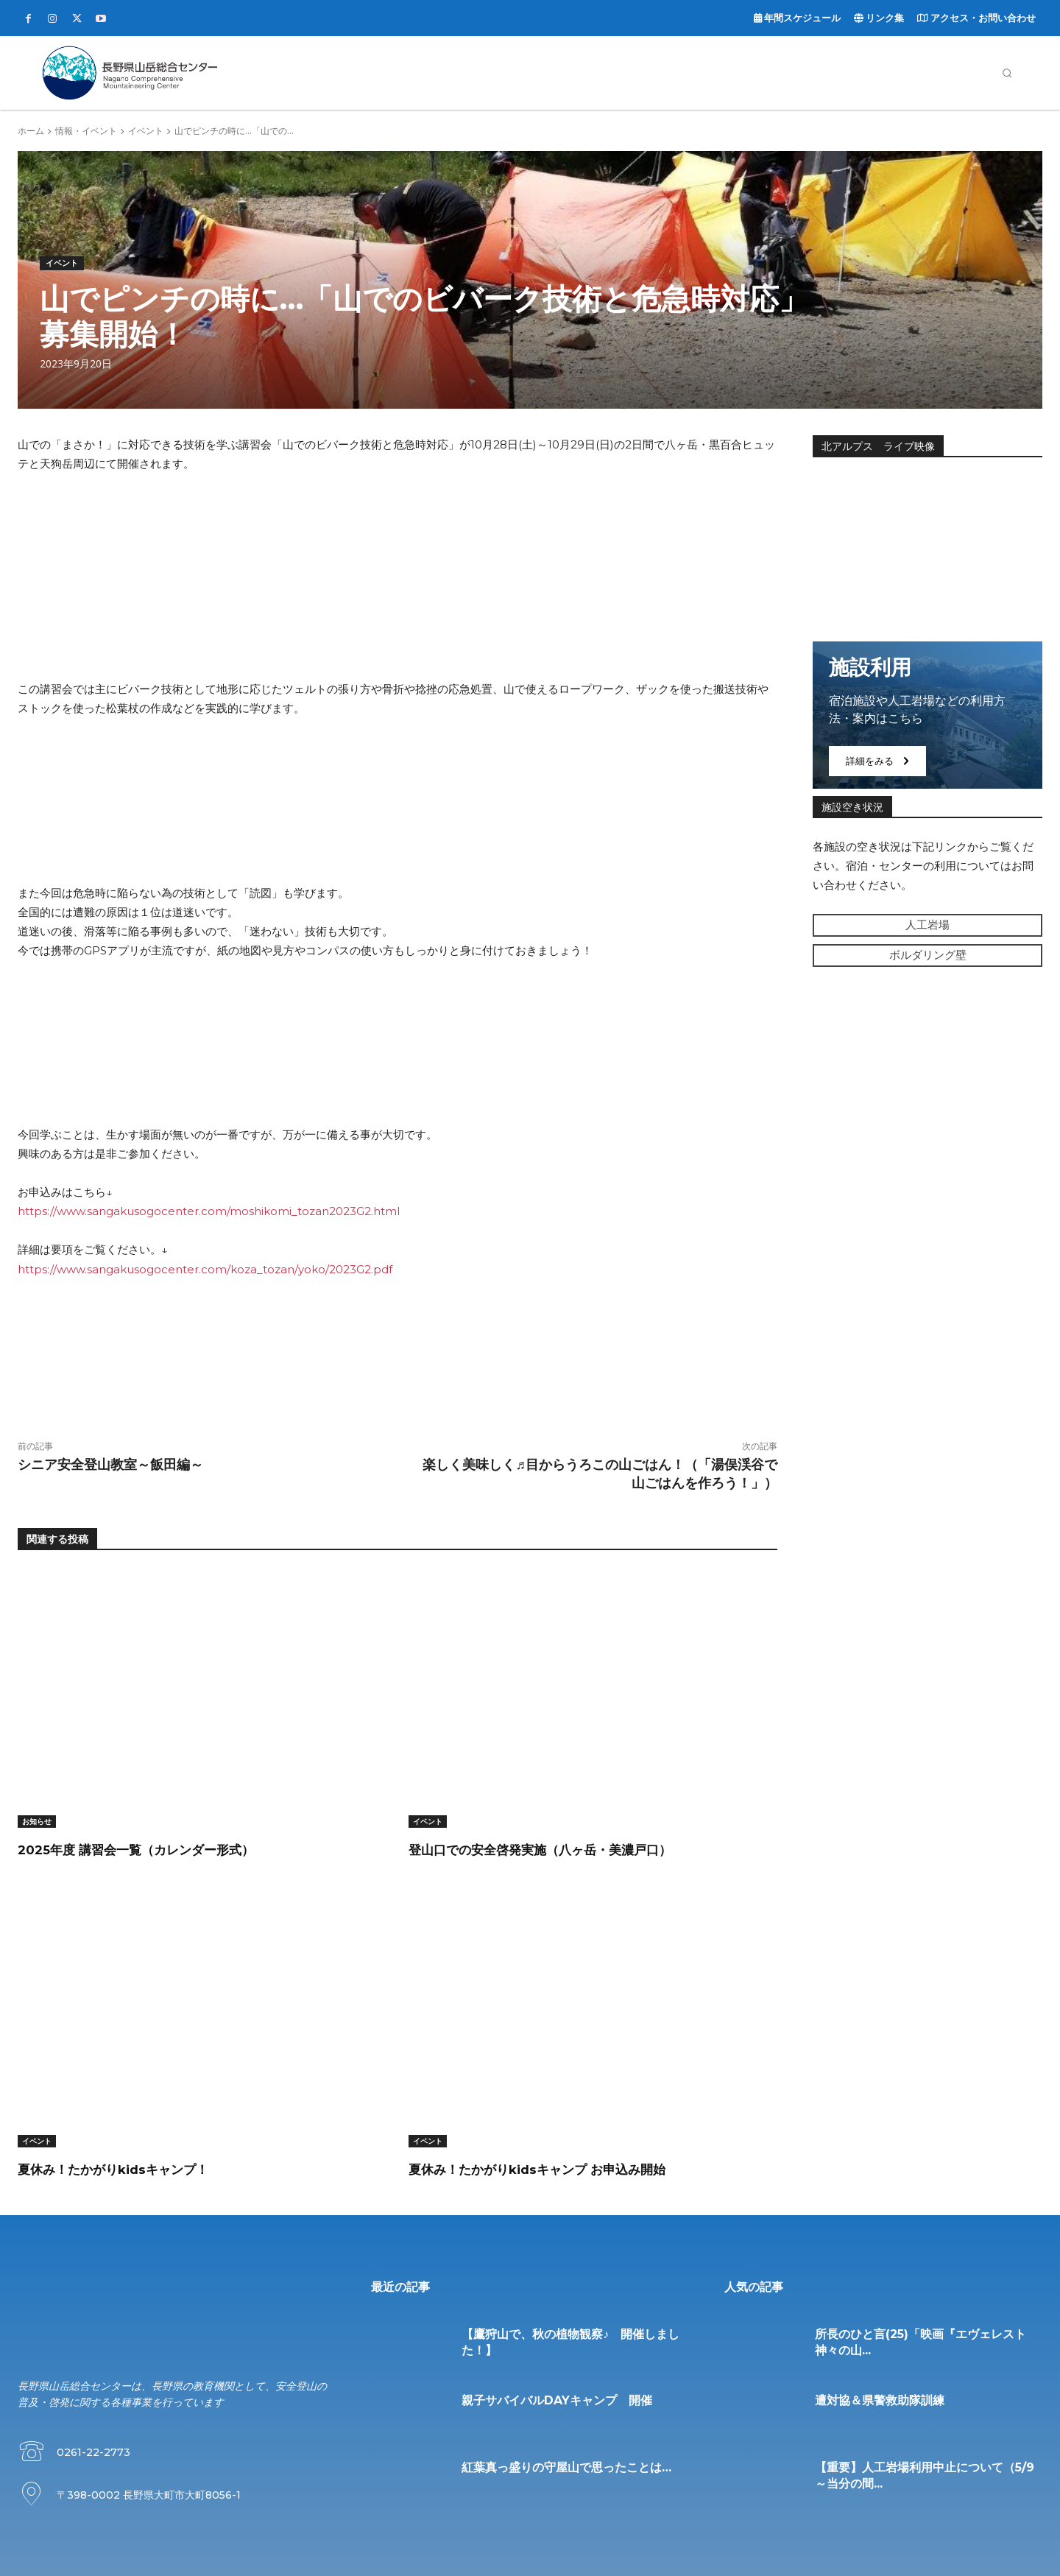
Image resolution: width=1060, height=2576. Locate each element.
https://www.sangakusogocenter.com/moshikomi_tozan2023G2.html (209, 1211)
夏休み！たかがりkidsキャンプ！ (144, 2168)
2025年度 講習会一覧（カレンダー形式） (171, 1849)
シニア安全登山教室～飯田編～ (110, 1465)
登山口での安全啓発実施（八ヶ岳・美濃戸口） (580, 1849)
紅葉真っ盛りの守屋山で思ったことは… (566, 2467)
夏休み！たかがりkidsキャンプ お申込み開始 (579, 2168)
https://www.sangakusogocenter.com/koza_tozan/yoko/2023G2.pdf (205, 1269)
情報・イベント (86, 130)
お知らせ (37, 1821)
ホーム (31, 130)
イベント (145, 130)
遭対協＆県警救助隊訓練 (879, 2400)
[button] (1007, 72)
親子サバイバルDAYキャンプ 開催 (557, 2400)
